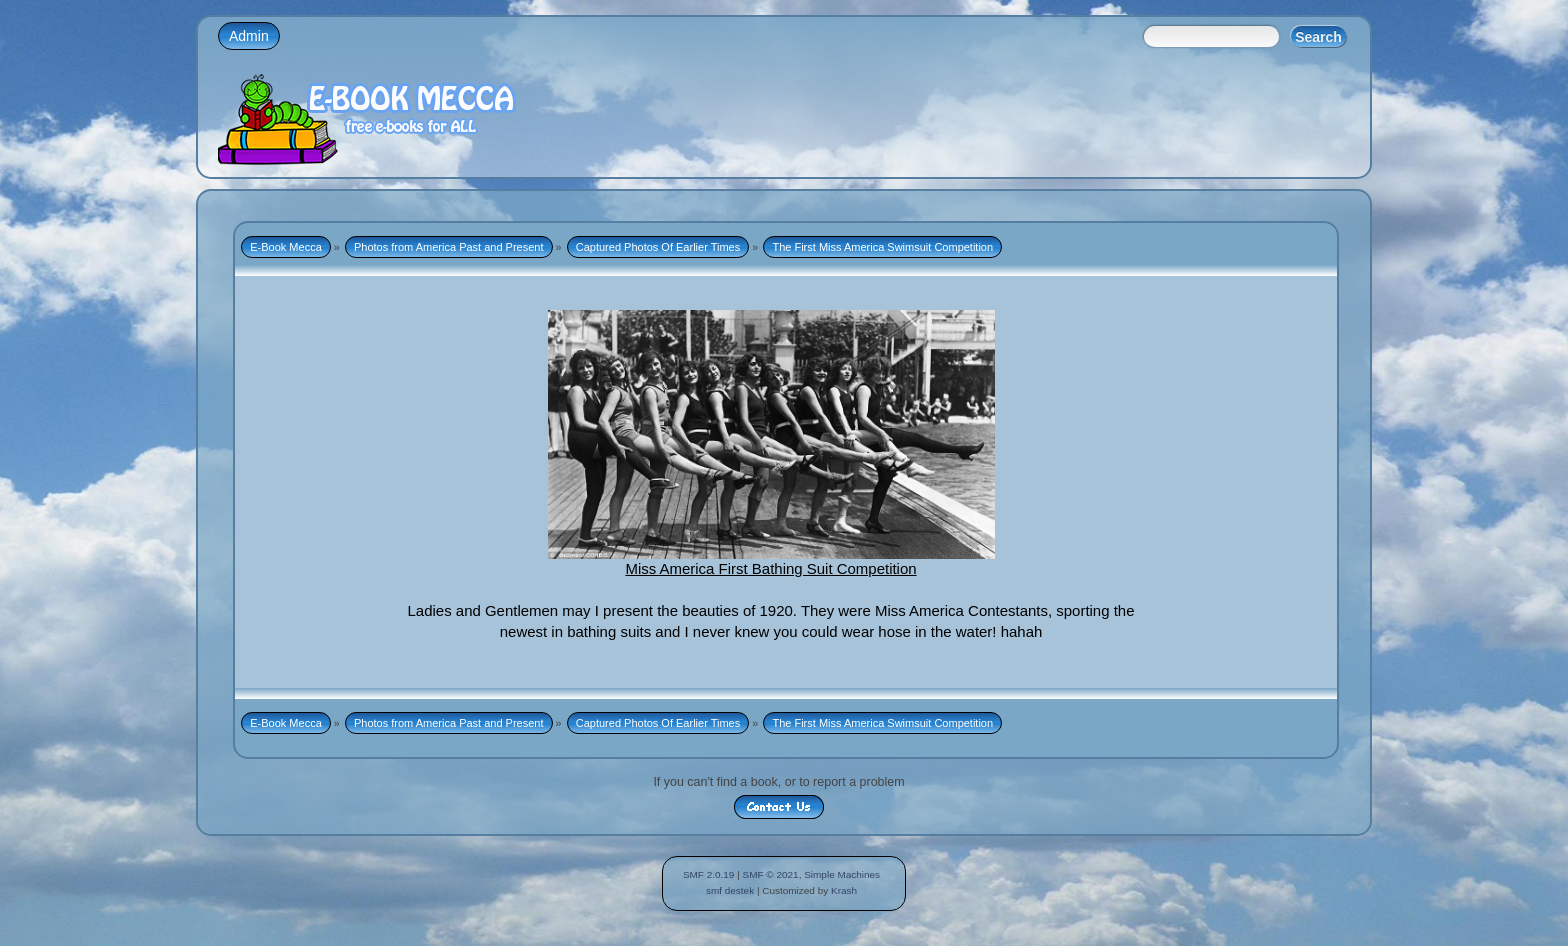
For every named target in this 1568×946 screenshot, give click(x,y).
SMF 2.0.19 (709, 874)
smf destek (730, 890)
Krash (844, 890)
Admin (249, 36)
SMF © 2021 (771, 874)
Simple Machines (842, 874)
